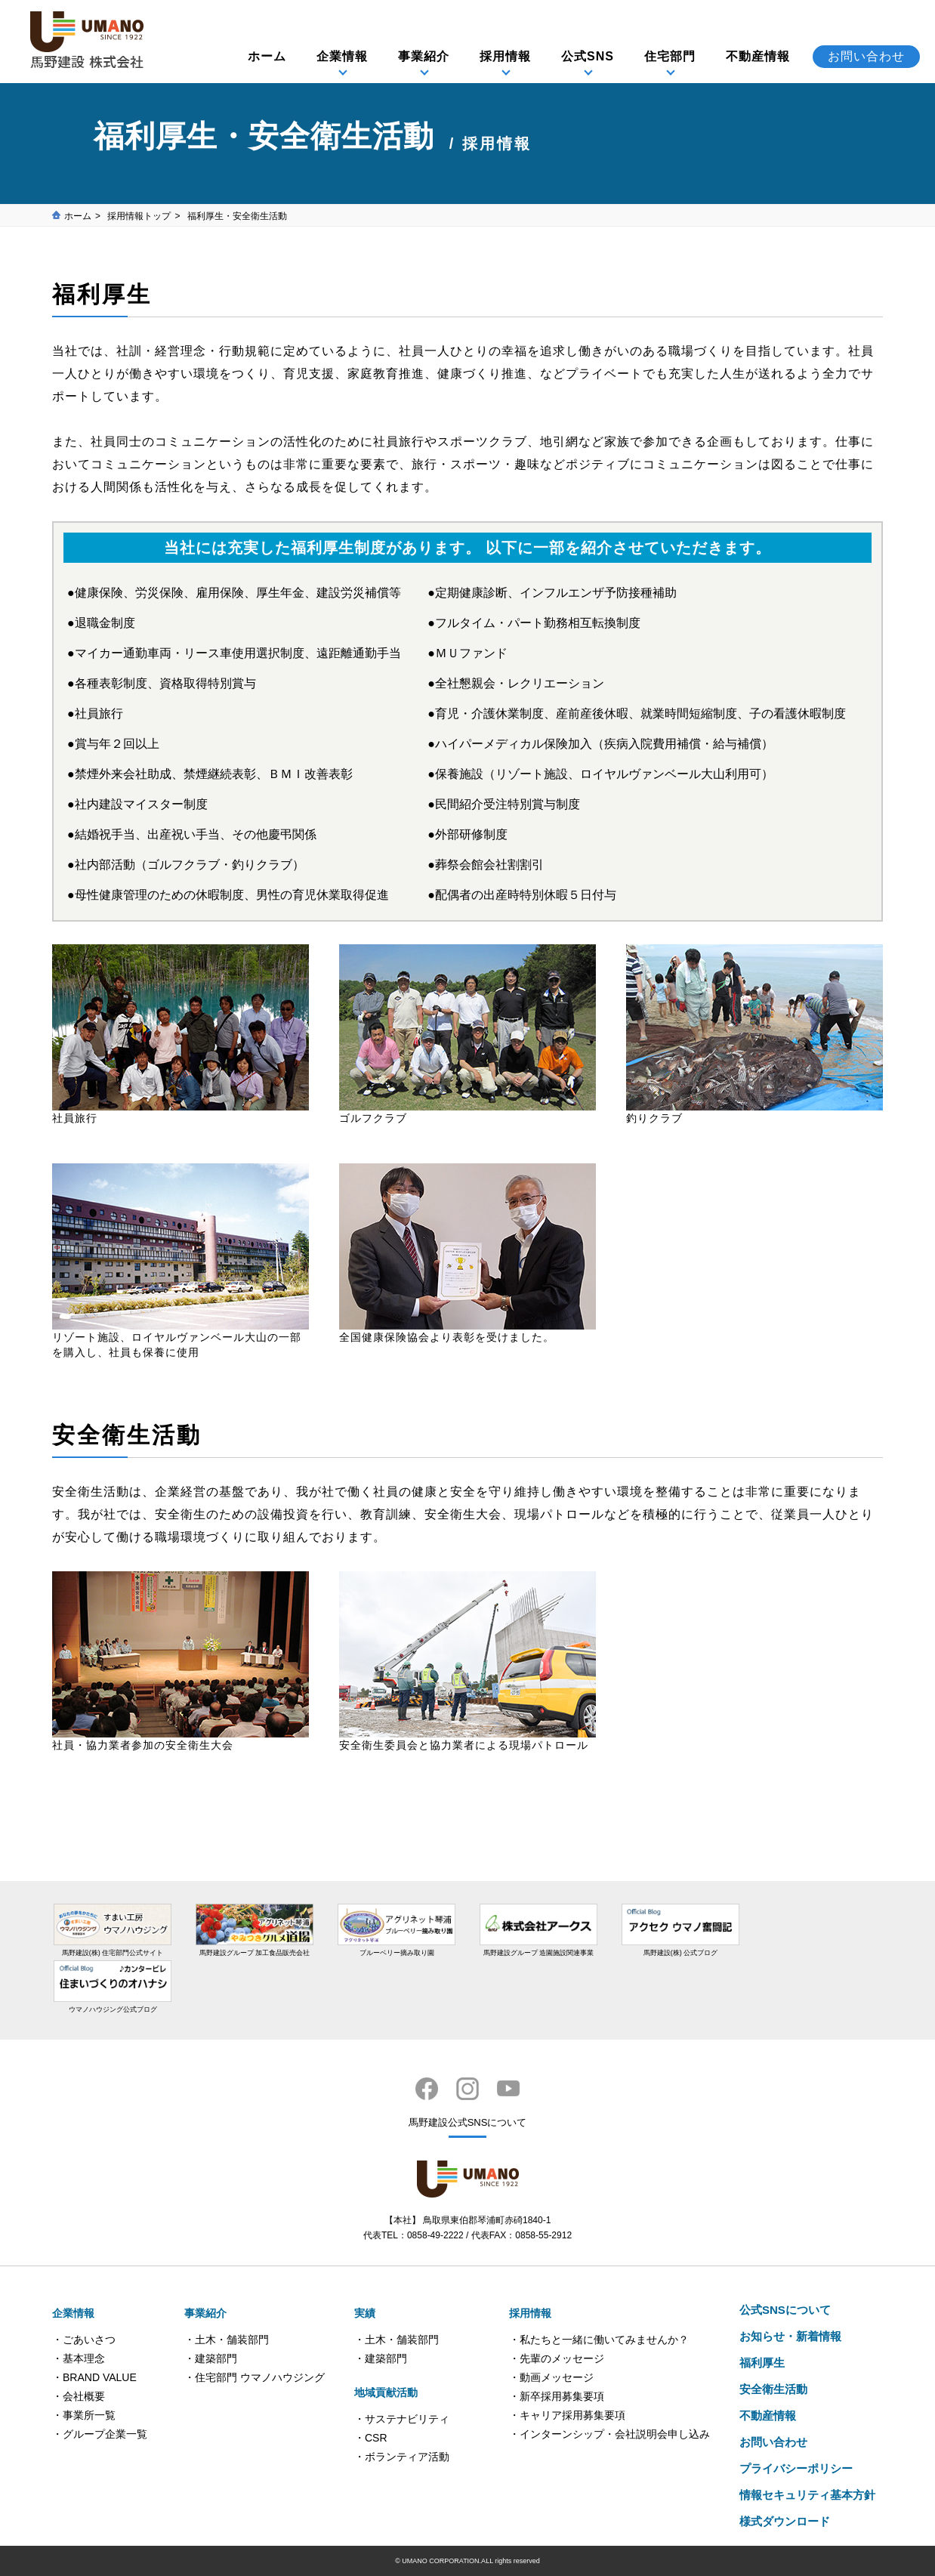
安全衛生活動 (773, 2389)
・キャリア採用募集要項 (567, 2415)
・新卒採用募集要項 (556, 2396)
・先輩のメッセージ (556, 2358)
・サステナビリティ (401, 2419)
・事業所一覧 (84, 2415)
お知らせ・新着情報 (790, 2336)
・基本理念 (78, 2358)
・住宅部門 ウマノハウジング (254, 2377)
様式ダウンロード (784, 2521)
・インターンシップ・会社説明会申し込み (609, 2434)
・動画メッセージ (551, 2377)
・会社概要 (78, 2396)
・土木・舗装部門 (226, 2340)
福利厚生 (762, 2362)
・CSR (370, 2438)
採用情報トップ (139, 216)
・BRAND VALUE (94, 2377)
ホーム (267, 56)
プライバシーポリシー (796, 2468)
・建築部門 (210, 2358)
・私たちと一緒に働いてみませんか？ (599, 2340)
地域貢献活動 (386, 2392)
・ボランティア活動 (401, 2457)
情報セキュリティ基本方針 (807, 2494)
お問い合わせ (866, 56)
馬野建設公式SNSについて (468, 2122)
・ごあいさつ (84, 2340)
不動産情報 (758, 56)
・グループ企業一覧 (99, 2434)
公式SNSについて (785, 2309)
